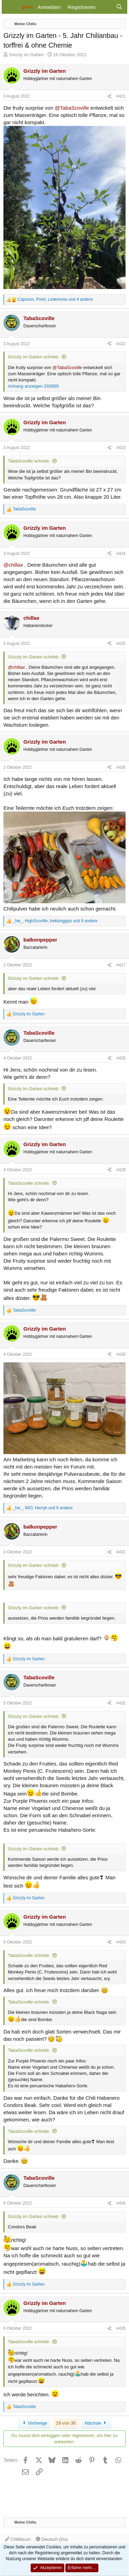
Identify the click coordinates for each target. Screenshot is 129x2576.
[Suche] (119, 7)
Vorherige (34, 2423)
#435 (121, 2328)
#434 (121, 2203)
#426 (121, 767)
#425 (121, 643)
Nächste (96, 2423)
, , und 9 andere (55, 920)
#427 (121, 965)
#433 (121, 1942)
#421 (121, 96)
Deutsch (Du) (52, 2539)
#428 (121, 1058)
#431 (121, 1552)
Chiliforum (18, 2539)
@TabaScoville (72, 108)
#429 (121, 1169)
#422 (121, 343)
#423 (121, 447)
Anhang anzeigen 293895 (33, 386)
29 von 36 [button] (66, 2423)
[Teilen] (109, 96)
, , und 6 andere (43, 1507)
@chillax (13, 565)
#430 (121, 1354)
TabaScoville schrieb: (29, 461)
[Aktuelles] (105, 7)
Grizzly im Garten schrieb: (34, 356)
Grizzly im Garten (26, 54)
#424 (121, 553)
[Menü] (11, 7)
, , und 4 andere (55, 299)
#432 (121, 1703)
